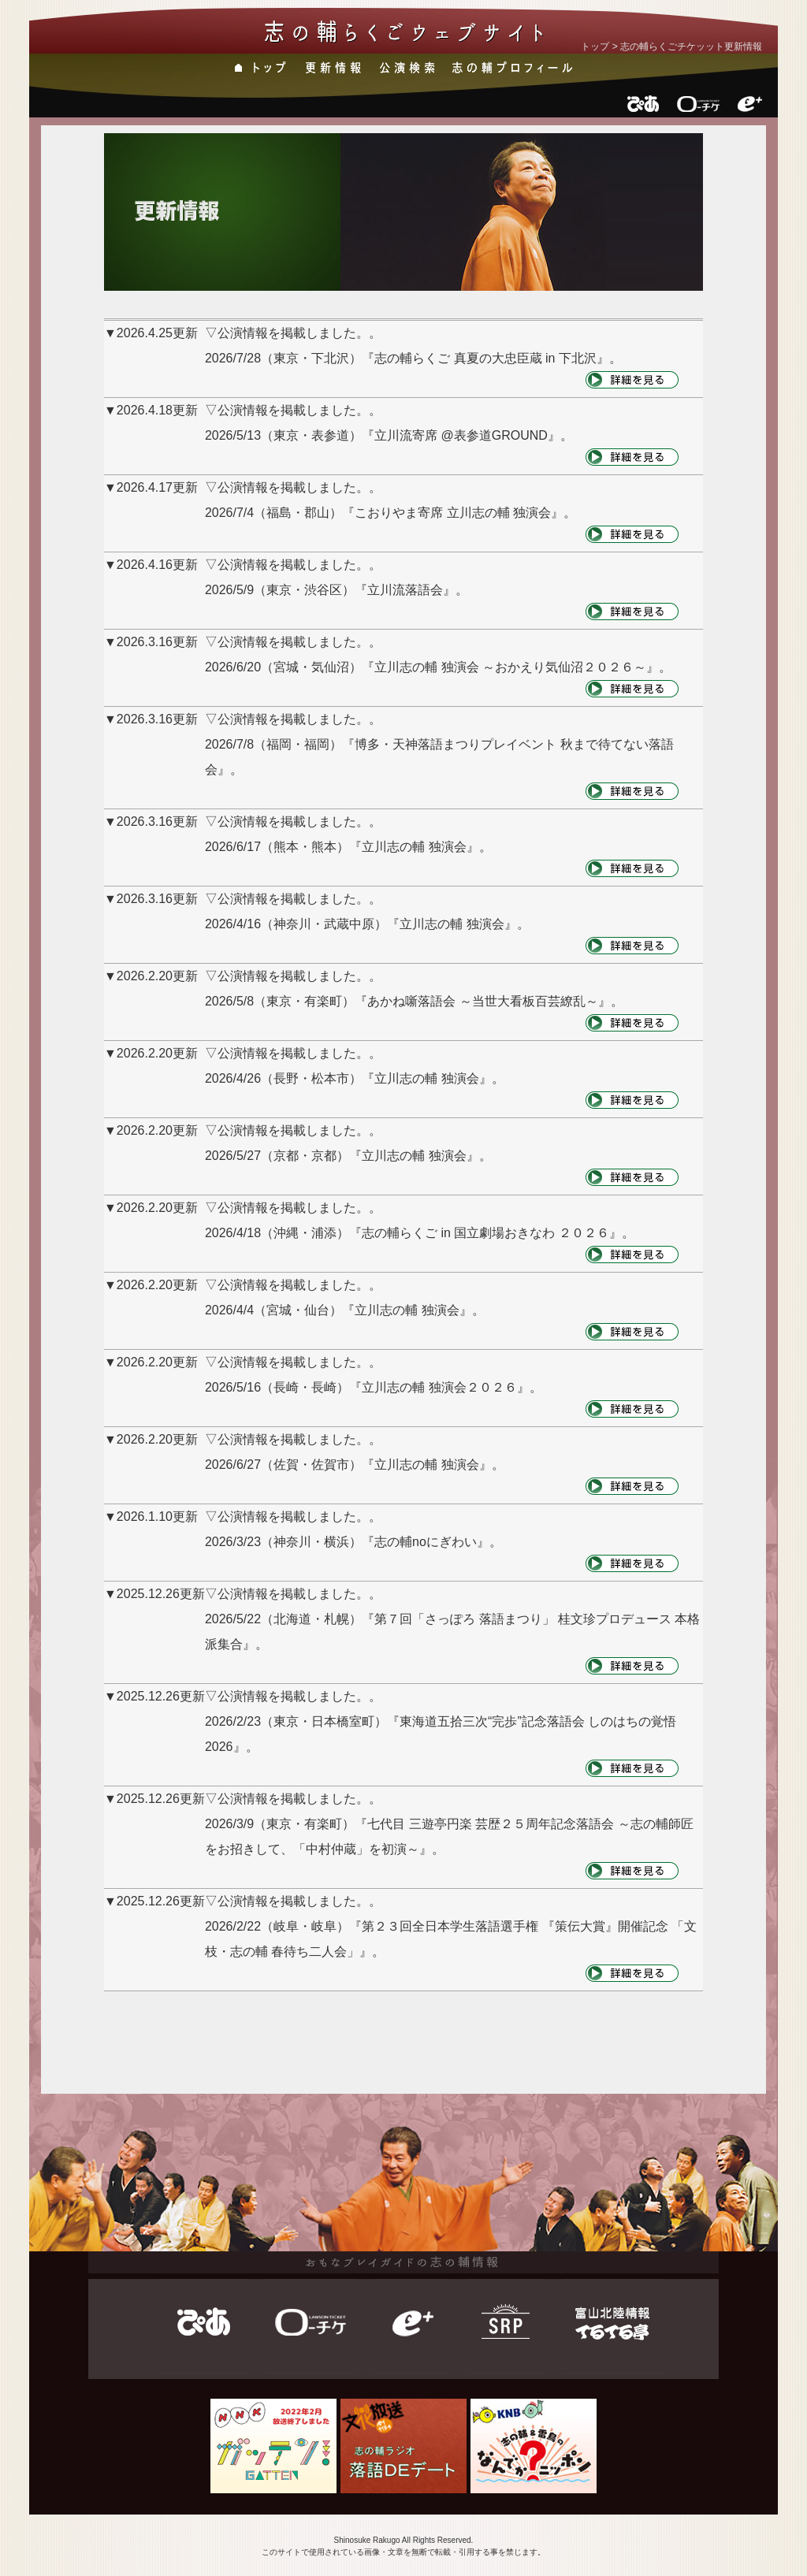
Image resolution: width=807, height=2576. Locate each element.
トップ (595, 46)
